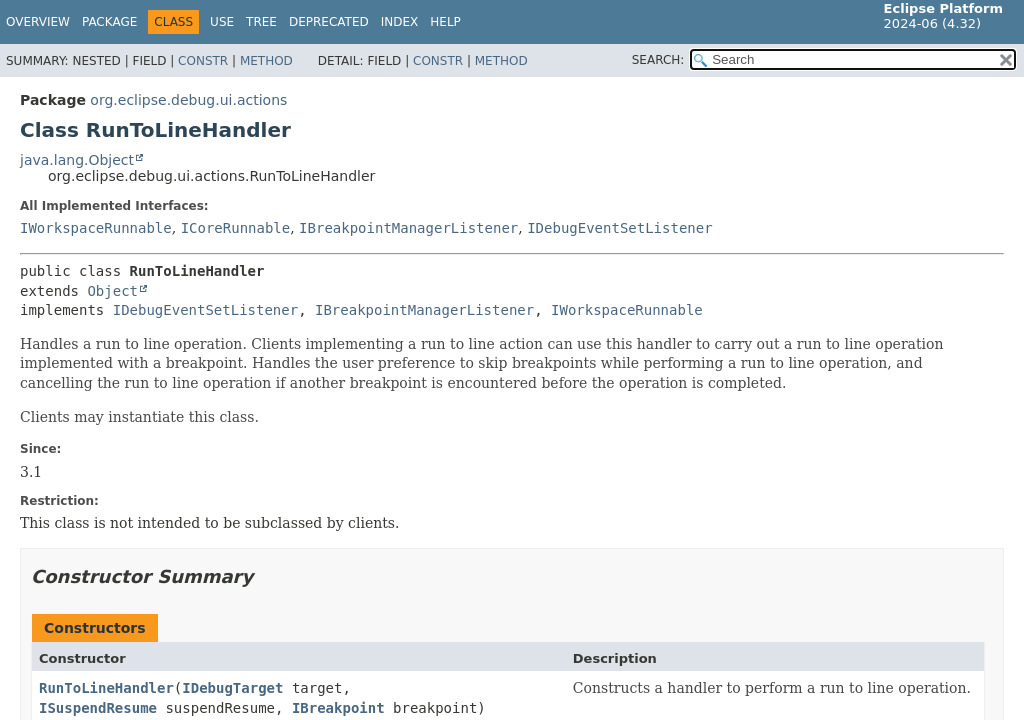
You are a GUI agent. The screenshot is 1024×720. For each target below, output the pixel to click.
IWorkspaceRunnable (96, 228)
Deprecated (329, 22)
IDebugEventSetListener (619, 228)
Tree (261, 22)
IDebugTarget (232, 688)
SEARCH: (658, 60)
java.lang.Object (77, 160)
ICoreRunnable (236, 228)
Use (222, 22)
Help (445, 22)
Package (109, 22)
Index (400, 22)
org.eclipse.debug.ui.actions (188, 100)
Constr (203, 61)
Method (266, 61)
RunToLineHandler (106, 688)
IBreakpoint (338, 708)
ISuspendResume (98, 708)
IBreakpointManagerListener (408, 228)
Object (112, 291)
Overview (38, 22)
